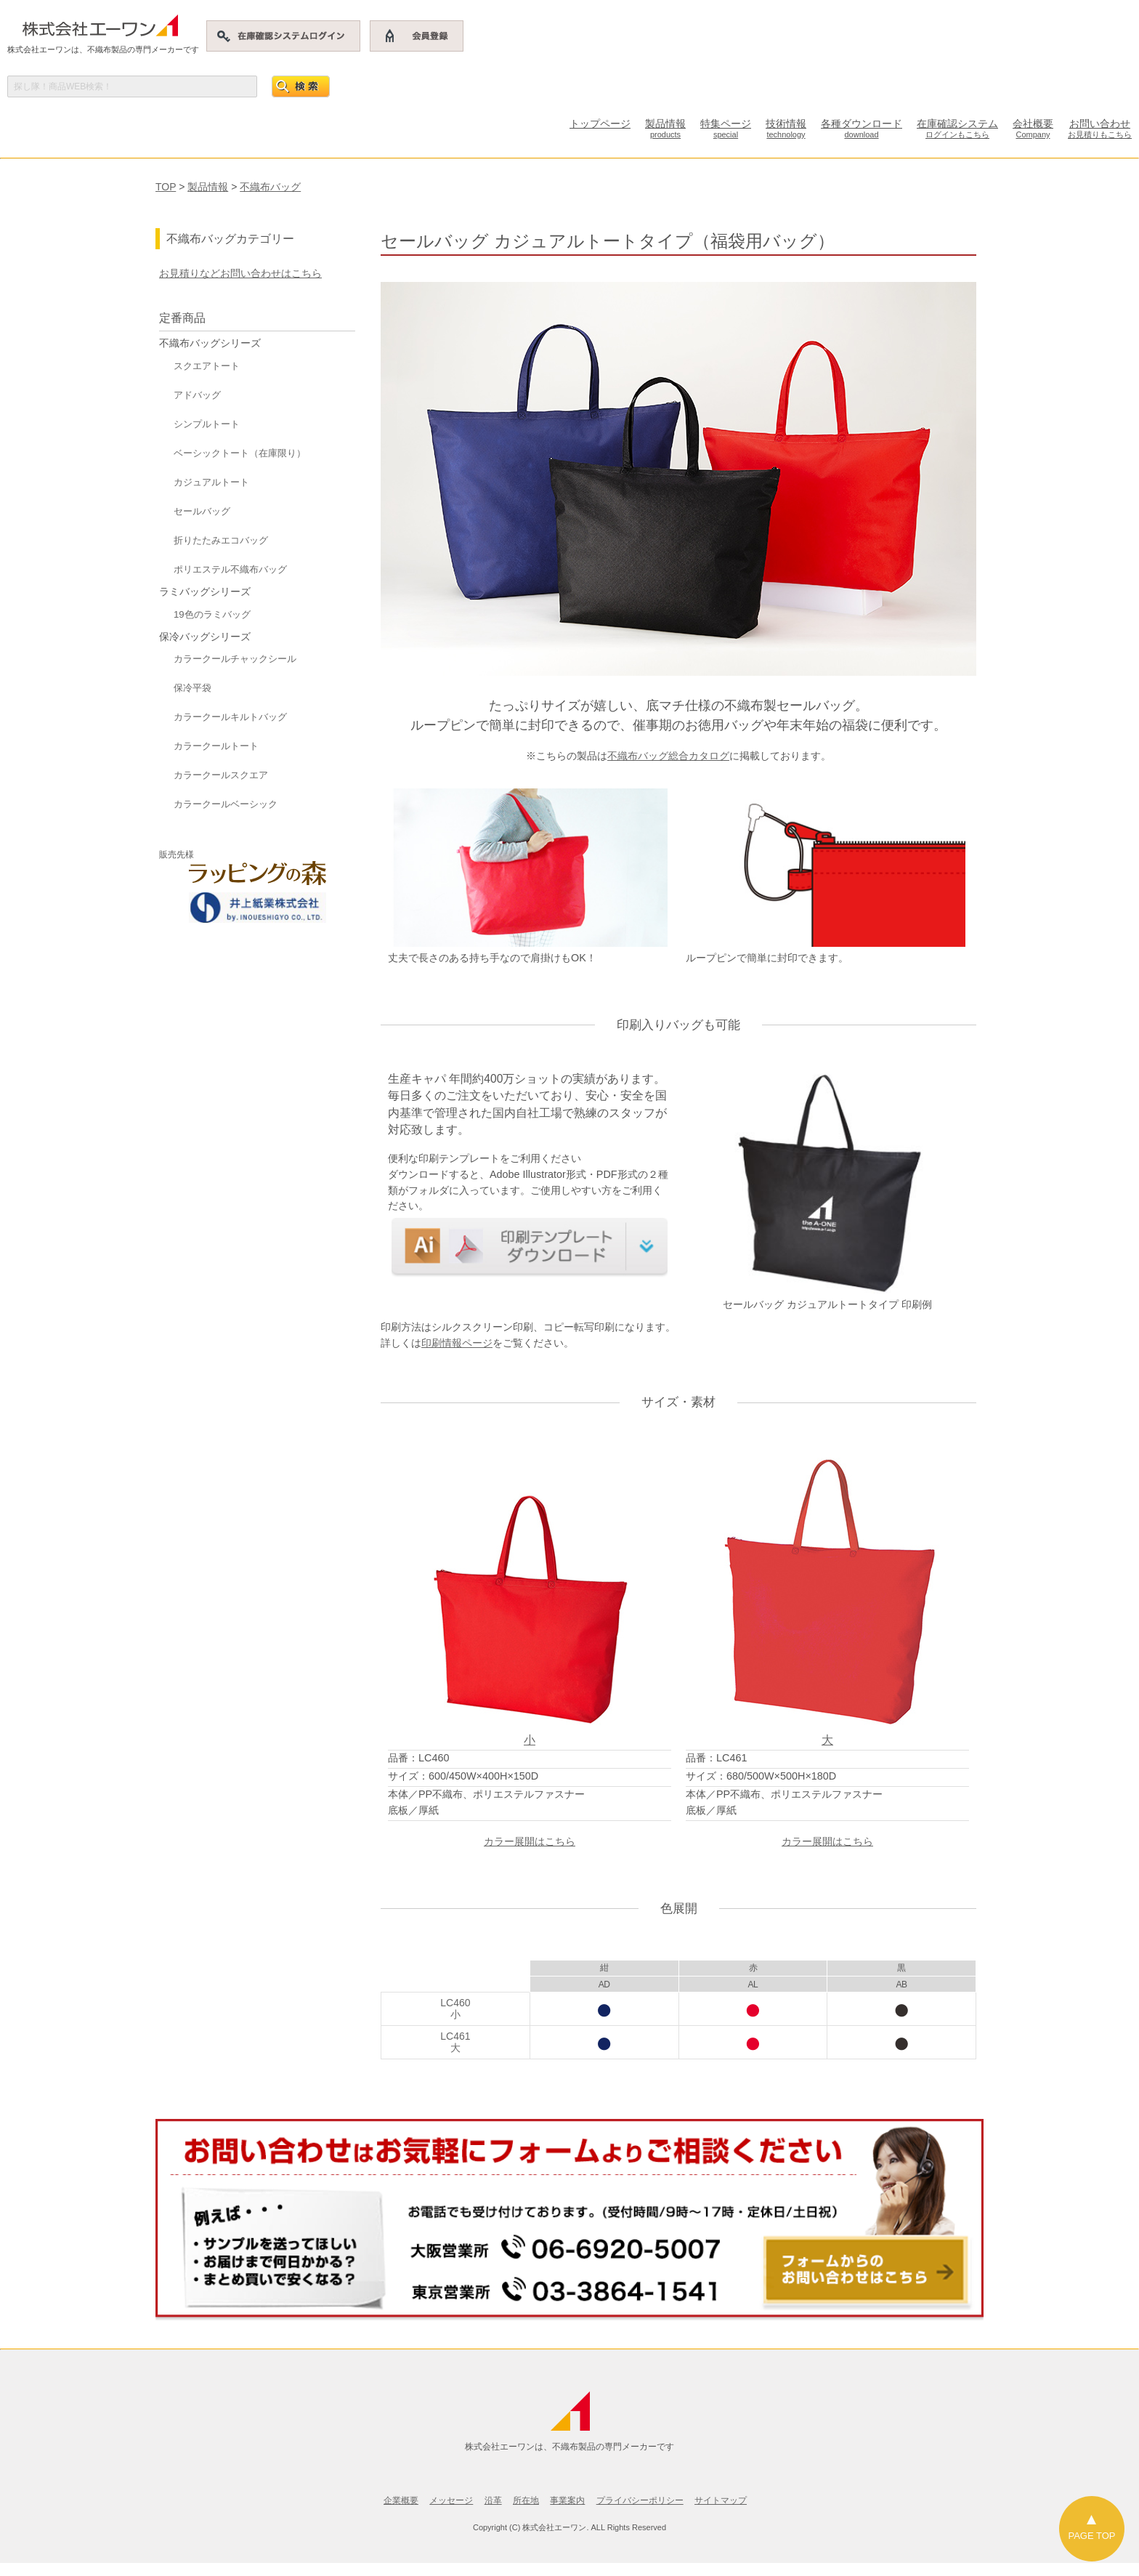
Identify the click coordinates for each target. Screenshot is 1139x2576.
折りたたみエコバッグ (221, 540)
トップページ (600, 123)
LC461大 (455, 2042)
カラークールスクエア (221, 775)
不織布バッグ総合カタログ (668, 756)
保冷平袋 (192, 687)
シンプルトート (207, 424)
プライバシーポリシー (640, 2500)
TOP (165, 187)
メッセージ (451, 2500)
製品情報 (665, 128)
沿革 (493, 2500)
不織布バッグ (270, 187)
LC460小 (455, 2008)
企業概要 (401, 2500)
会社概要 (1033, 128)
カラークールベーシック (225, 804)
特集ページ (725, 128)
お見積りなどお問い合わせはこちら (240, 273)
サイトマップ (720, 2500)
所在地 (526, 2500)
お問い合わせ (1100, 128)
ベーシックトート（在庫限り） (240, 453)
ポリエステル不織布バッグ (230, 569)
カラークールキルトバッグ (230, 716)
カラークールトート (216, 745)
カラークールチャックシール (235, 658)
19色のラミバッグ (212, 614)
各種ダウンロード (861, 128)
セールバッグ (202, 511)
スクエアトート (207, 365)
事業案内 (567, 2500)
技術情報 (786, 128)
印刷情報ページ (457, 1343)
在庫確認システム (957, 128)
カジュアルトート (211, 482)
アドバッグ (197, 394)
